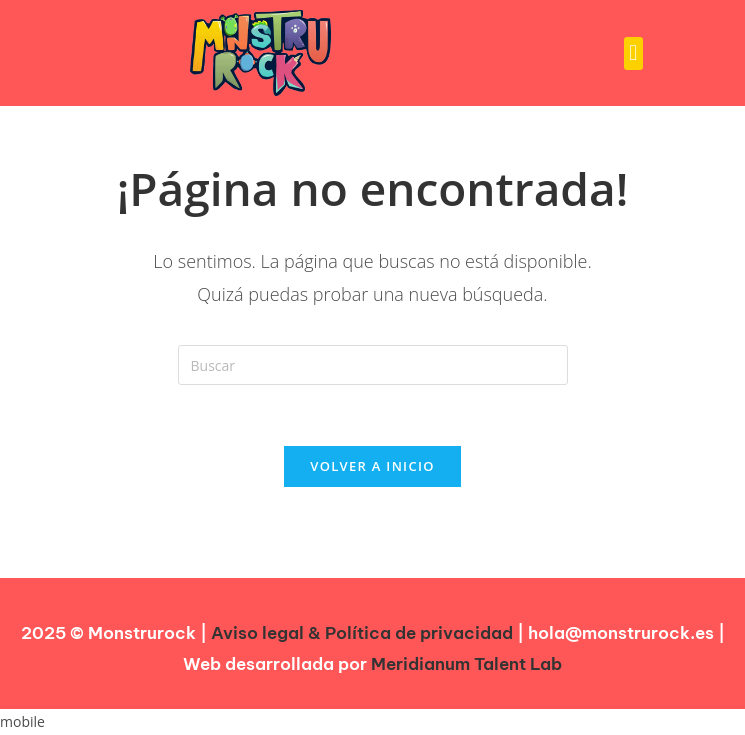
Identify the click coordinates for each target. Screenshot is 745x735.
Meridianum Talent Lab (466, 664)
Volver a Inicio (372, 466)
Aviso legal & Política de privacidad (362, 633)
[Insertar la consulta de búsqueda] (373, 365)
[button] (633, 53)
